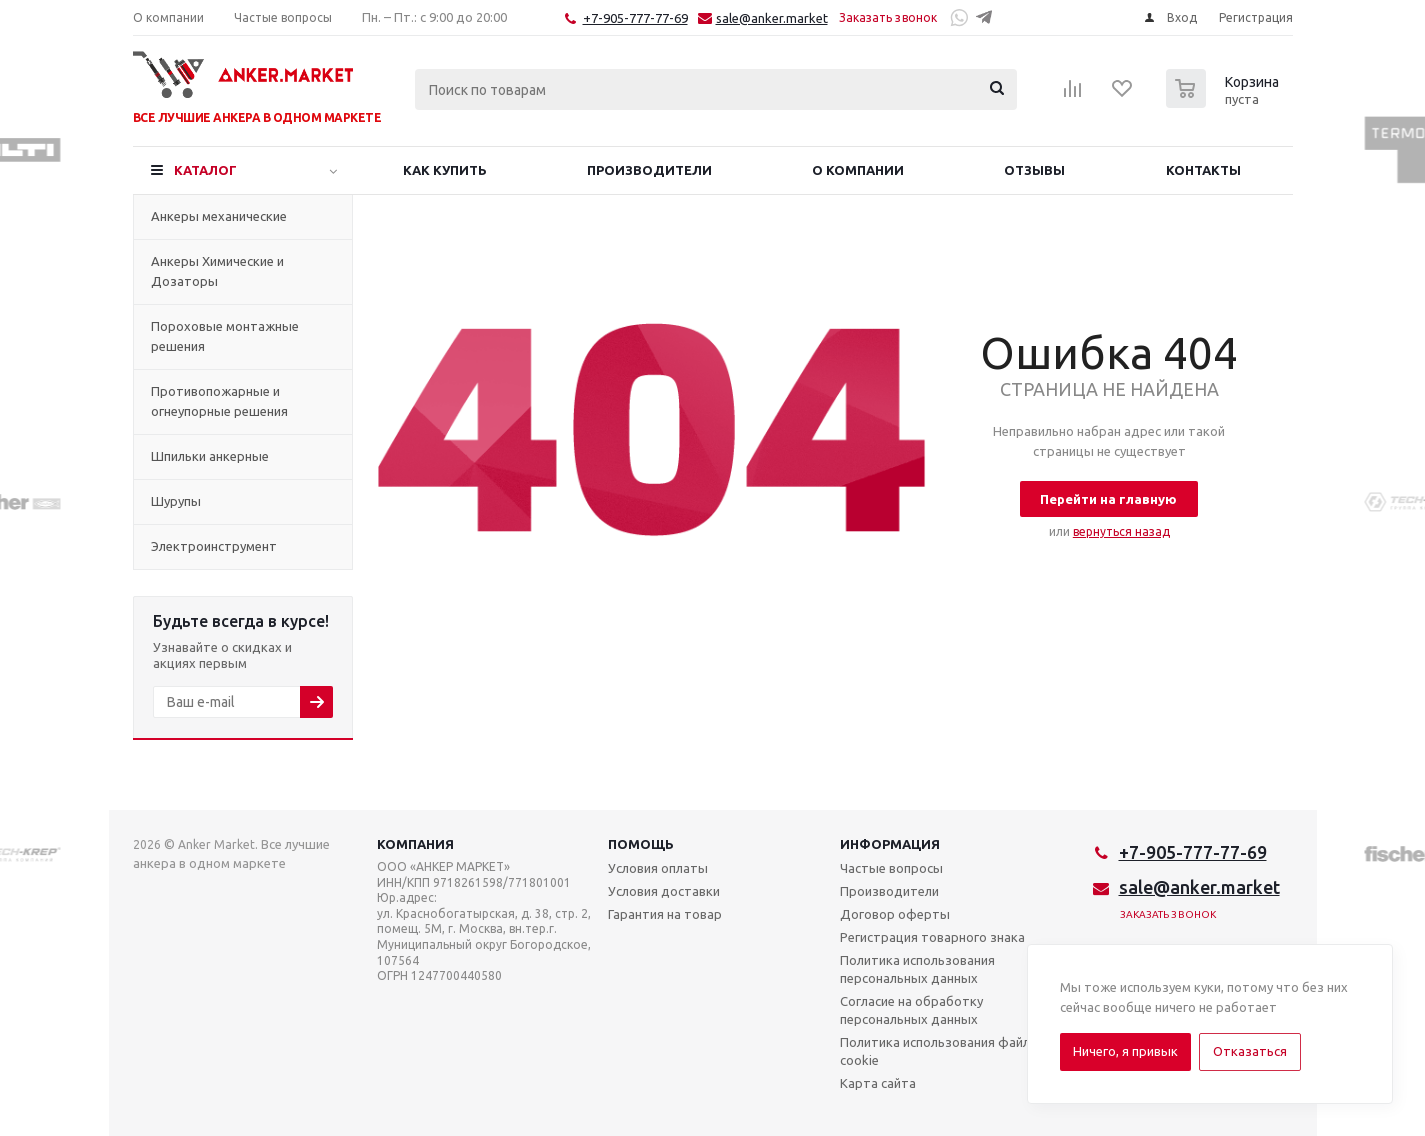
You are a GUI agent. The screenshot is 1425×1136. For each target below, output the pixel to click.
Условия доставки (664, 891)
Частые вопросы (891, 868)
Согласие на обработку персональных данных (911, 1010)
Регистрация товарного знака (932, 937)
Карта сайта (878, 1083)
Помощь (641, 844)
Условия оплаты (658, 868)
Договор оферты (895, 914)
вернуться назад (1121, 531)
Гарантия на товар (665, 914)
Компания (415, 844)
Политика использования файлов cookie (942, 1051)
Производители (889, 891)
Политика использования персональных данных (917, 969)
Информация (890, 844)
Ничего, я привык (1125, 1051)
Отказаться (1250, 1051)
